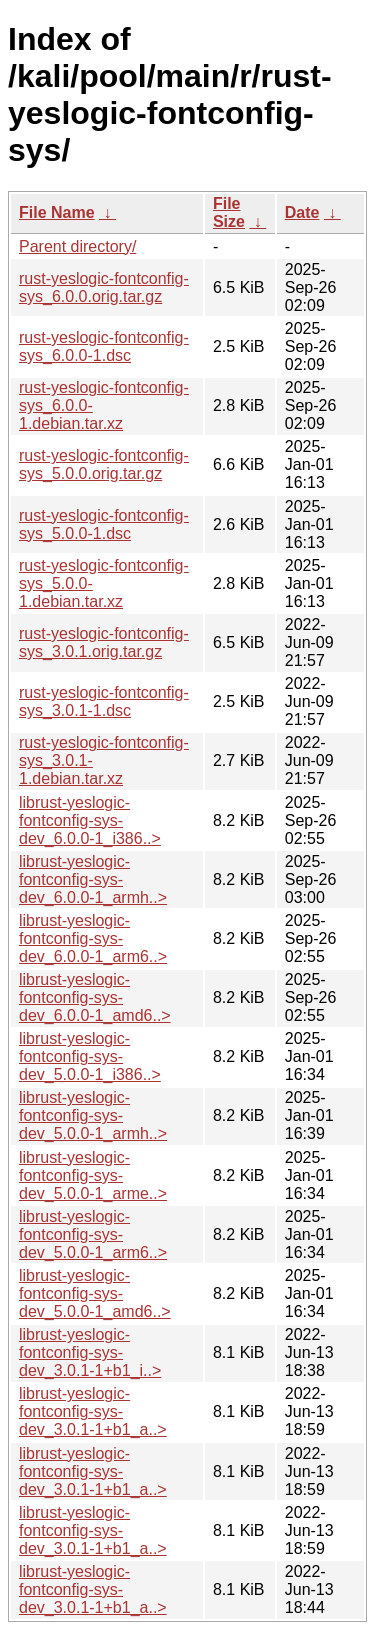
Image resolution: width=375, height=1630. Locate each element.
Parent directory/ (77, 246)
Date (302, 212)
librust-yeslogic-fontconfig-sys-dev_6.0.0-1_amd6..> (95, 997)
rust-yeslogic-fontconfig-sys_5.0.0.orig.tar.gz (104, 464)
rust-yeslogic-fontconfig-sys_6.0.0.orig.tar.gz (104, 287)
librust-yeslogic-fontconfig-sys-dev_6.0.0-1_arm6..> (93, 938)
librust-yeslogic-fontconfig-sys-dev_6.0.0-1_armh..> (93, 879)
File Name (57, 212)
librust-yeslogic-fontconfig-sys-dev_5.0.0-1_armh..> (93, 1115)
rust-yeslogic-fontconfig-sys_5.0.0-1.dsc (104, 524)
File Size (229, 212)
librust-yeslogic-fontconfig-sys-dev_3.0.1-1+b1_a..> (93, 1411)
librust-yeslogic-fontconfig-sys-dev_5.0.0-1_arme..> (93, 1175)
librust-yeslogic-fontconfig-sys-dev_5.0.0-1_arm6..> (93, 1234)
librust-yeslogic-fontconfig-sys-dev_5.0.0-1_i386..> (90, 1056)
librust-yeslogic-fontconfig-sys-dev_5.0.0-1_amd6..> (95, 1293)
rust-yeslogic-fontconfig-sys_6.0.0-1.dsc (104, 346)
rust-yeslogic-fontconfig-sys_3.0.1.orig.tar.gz (104, 642)
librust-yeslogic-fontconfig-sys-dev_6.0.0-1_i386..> (90, 820)
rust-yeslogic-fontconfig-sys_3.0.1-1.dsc (104, 701)
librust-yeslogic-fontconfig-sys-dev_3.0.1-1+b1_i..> (90, 1352)
